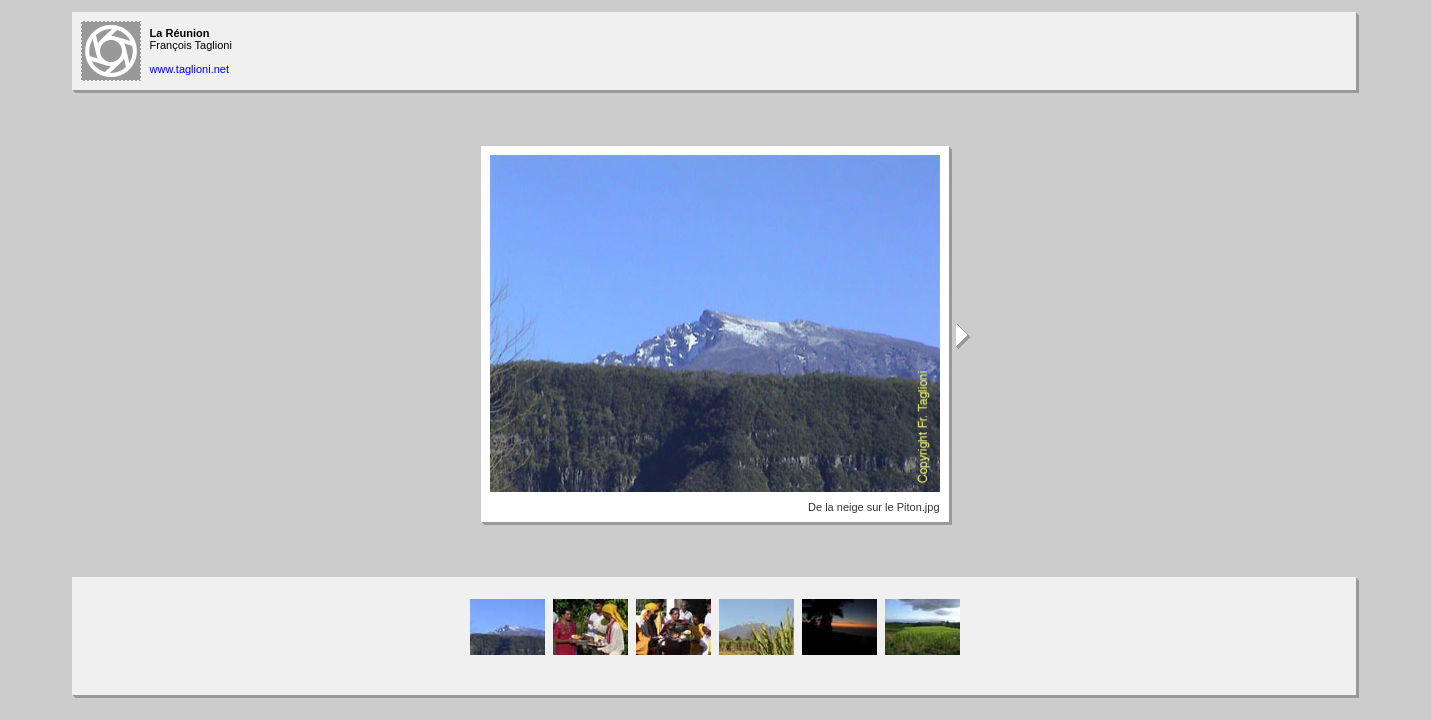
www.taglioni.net (190, 69)
